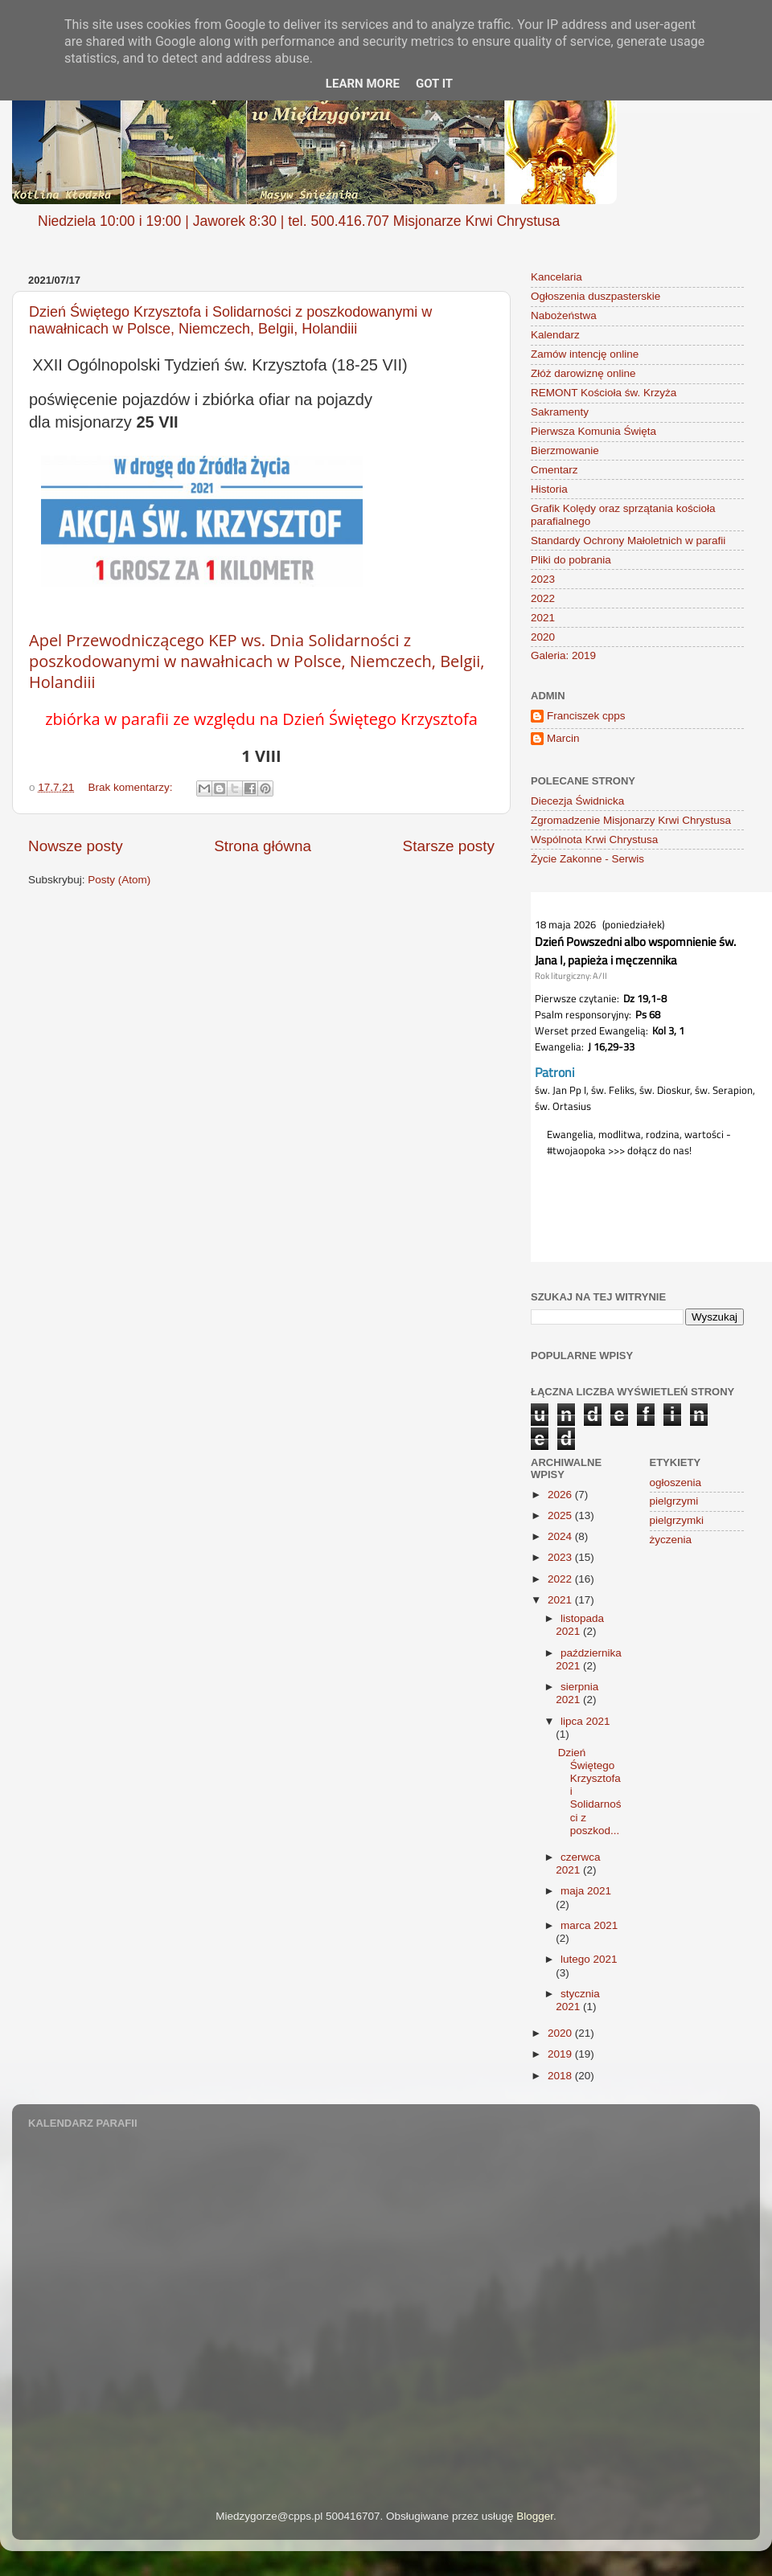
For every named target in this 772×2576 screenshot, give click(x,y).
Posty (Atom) (119, 880)
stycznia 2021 (578, 2000)
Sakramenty (560, 412)
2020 (543, 637)
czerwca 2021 (578, 1863)
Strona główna (262, 846)
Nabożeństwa (564, 315)
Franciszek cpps (586, 716)
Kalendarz (555, 335)
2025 (561, 1515)
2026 (561, 1495)
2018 (561, 2076)
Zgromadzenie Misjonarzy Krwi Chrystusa (631, 820)
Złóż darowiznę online (583, 373)
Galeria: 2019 (563, 655)
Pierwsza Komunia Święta (593, 431)
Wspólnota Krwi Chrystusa (594, 839)
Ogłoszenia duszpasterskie (595, 296)
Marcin (563, 738)
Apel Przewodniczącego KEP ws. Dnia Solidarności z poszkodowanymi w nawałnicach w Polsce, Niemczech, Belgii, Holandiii (257, 661)
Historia (549, 489)
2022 (543, 598)
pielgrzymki (677, 1520)
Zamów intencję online (585, 354)
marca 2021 (589, 1925)
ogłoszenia (676, 1482)
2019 (561, 2054)
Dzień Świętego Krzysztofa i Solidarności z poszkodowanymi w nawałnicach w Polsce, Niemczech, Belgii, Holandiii (230, 320)
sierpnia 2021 (577, 1693)
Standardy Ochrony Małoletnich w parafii (628, 540)
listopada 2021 (580, 1624)
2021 (543, 618)
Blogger (534, 2516)
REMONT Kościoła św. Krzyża (603, 393)
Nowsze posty (75, 846)
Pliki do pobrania (571, 560)
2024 (561, 1536)
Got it (434, 83)
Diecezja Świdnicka (577, 801)
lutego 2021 (589, 1959)
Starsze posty (449, 846)
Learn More (363, 83)
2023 (543, 579)
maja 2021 (586, 1891)
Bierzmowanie (565, 450)
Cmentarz (554, 470)
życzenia (671, 1540)
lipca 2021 (585, 1721)
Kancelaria (556, 277)
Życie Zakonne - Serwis (587, 859)
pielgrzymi (674, 1501)
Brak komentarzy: (132, 787)
